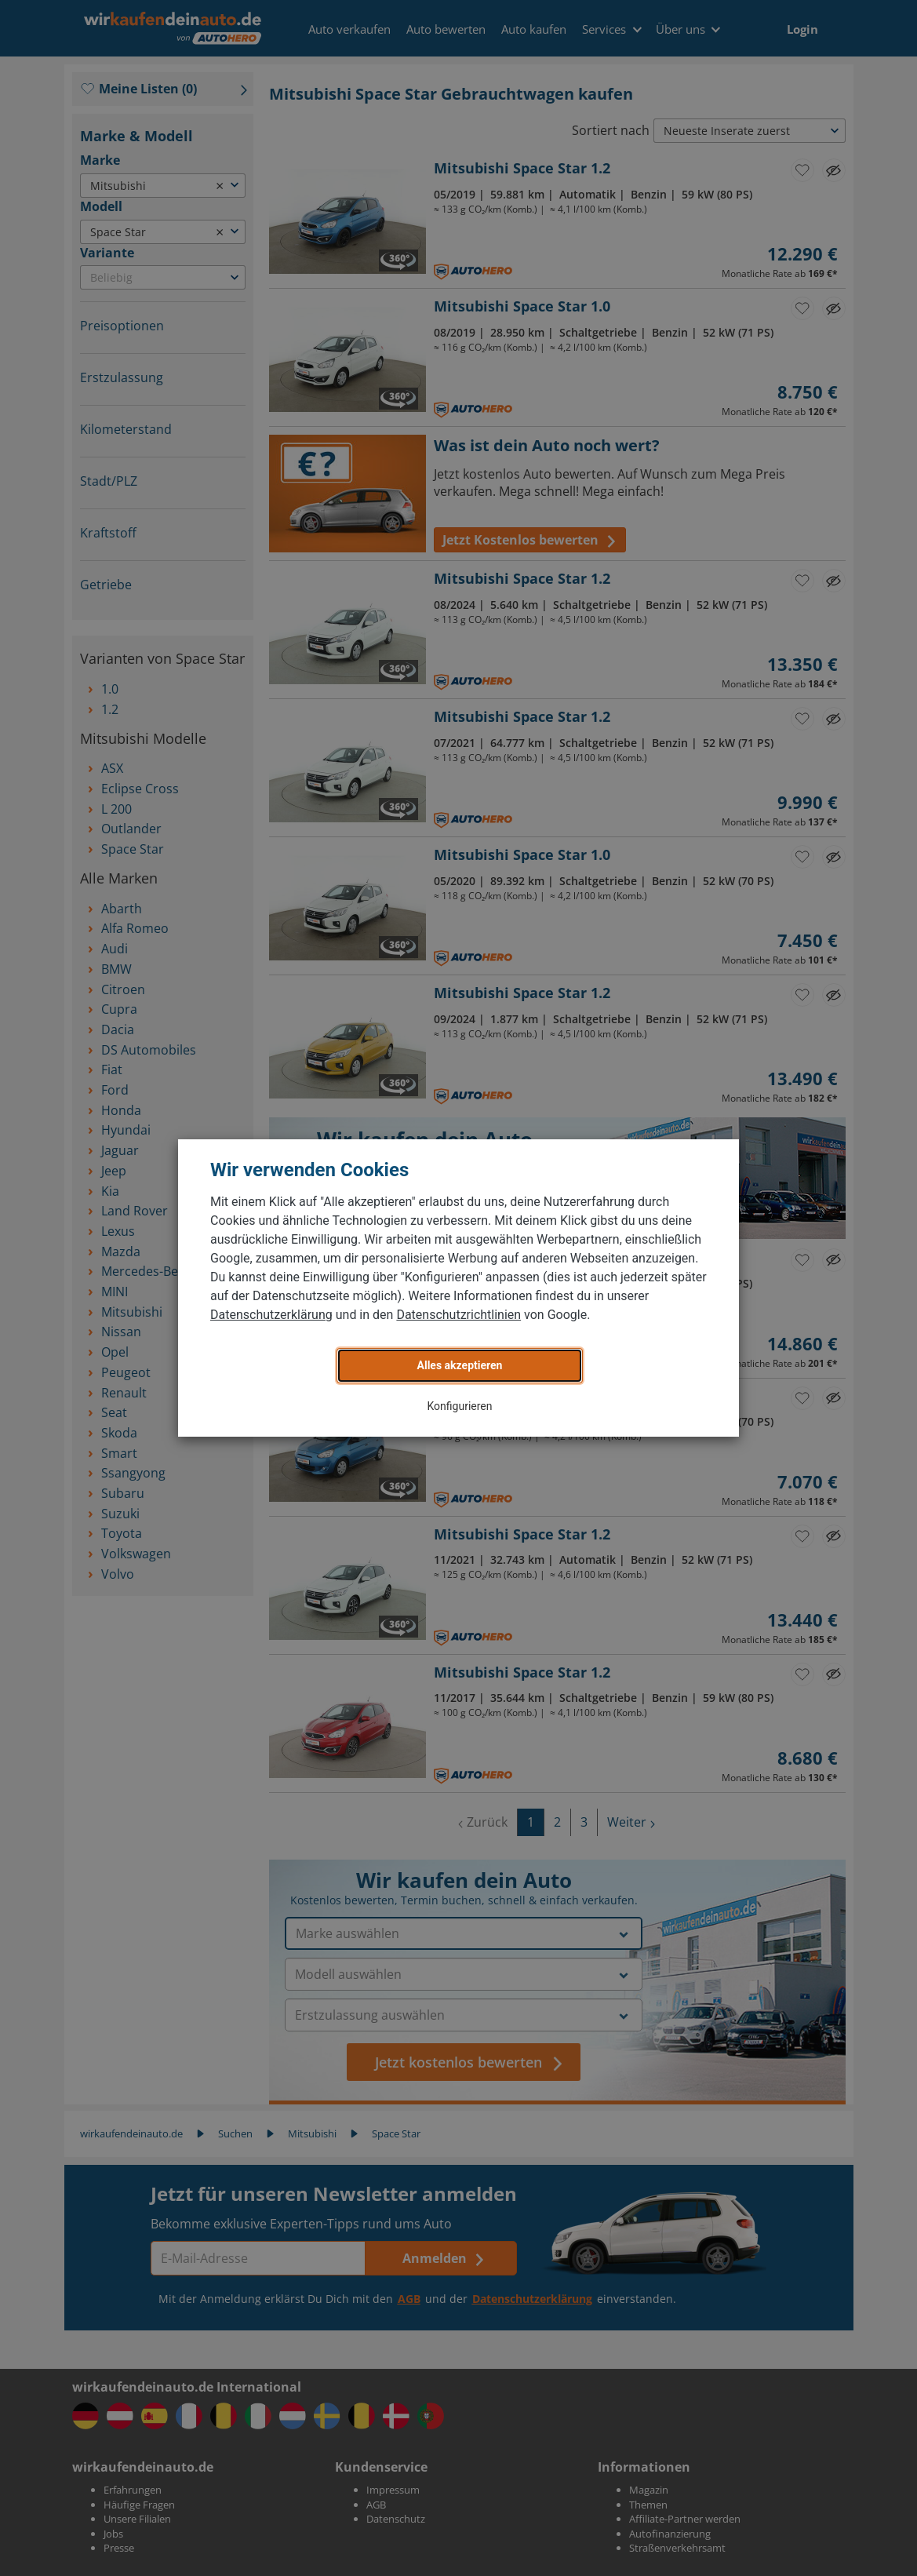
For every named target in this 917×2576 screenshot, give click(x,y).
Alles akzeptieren (460, 1365)
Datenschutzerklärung (271, 1314)
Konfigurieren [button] (460, 1406)
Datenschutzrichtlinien (458, 1314)
